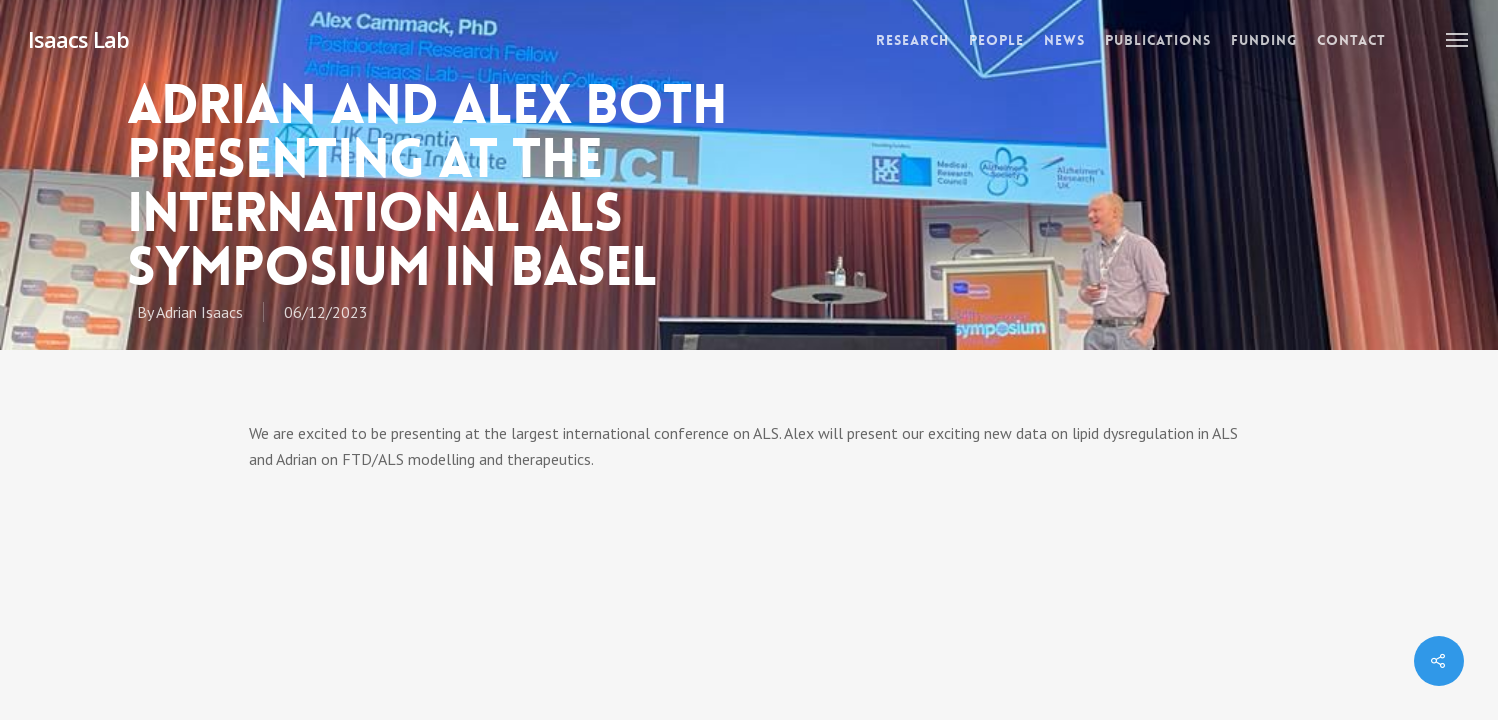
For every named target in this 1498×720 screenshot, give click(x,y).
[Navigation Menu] (1458, 39)
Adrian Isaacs (199, 312)
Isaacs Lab (78, 39)
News (1064, 40)
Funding (1264, 40)
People (996, 40)
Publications (1158, 40)
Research (912, 40)
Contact (1351, 40)
